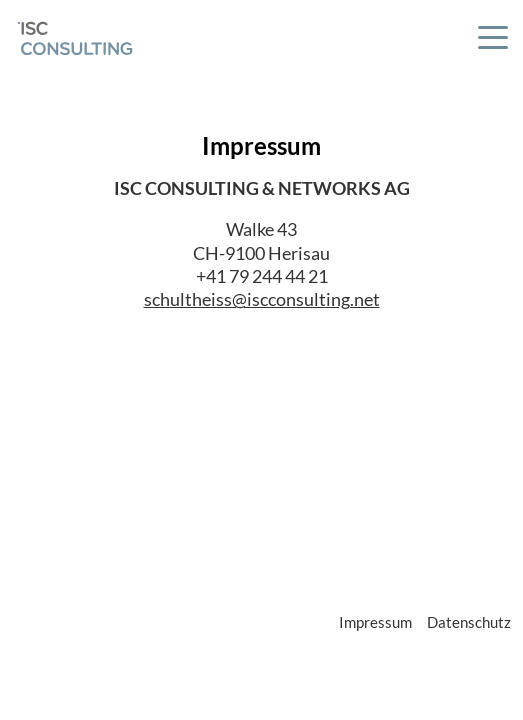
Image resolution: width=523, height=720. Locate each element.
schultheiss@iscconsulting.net (262, 299)
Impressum (375, 622)
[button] (493, 41)
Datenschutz (469, 622)
